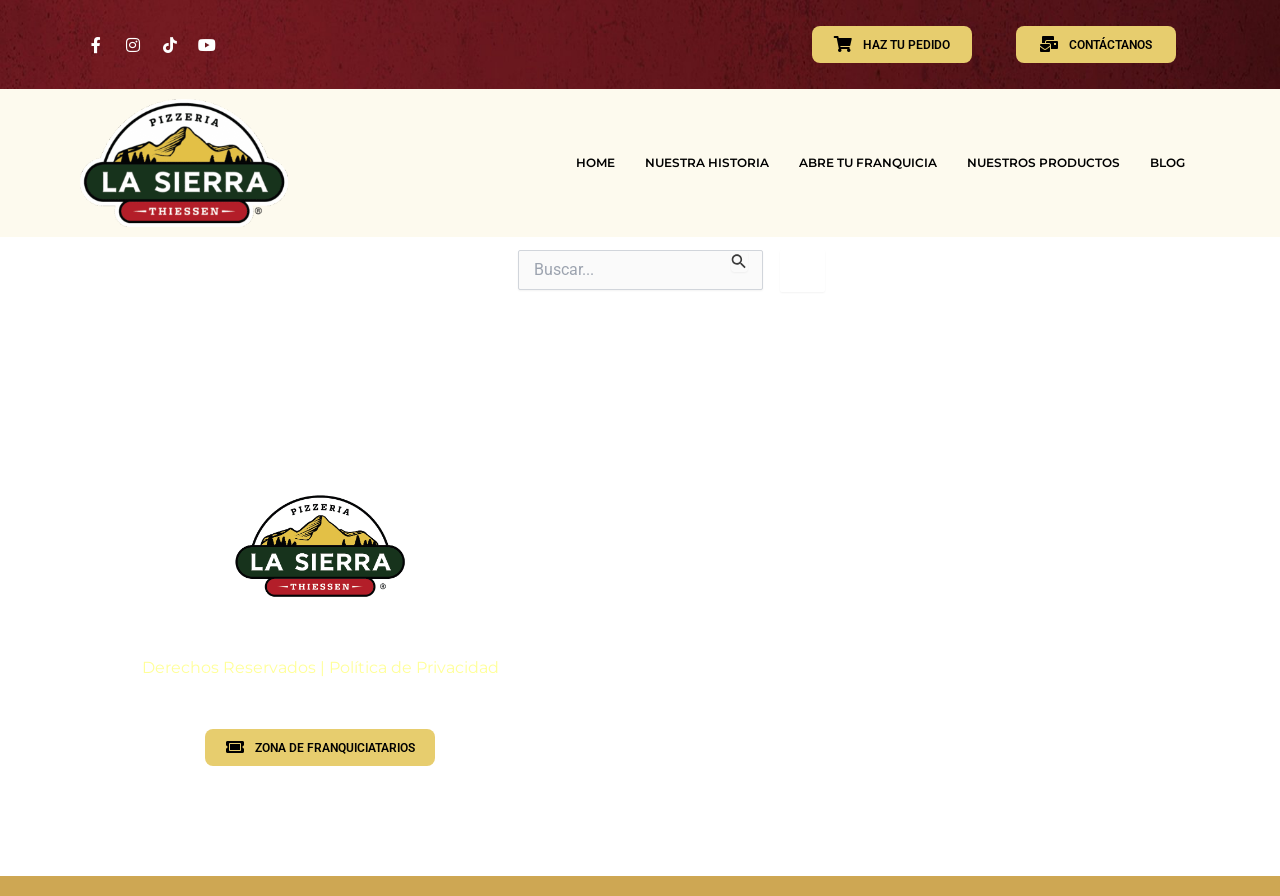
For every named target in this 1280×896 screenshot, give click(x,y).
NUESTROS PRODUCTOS (1043, 162)
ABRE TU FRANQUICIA (868, 162)
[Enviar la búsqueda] (739, 261)
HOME (595, 162)
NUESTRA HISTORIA (707, 162)
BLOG (1167, 162)
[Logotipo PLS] (320, 546)
